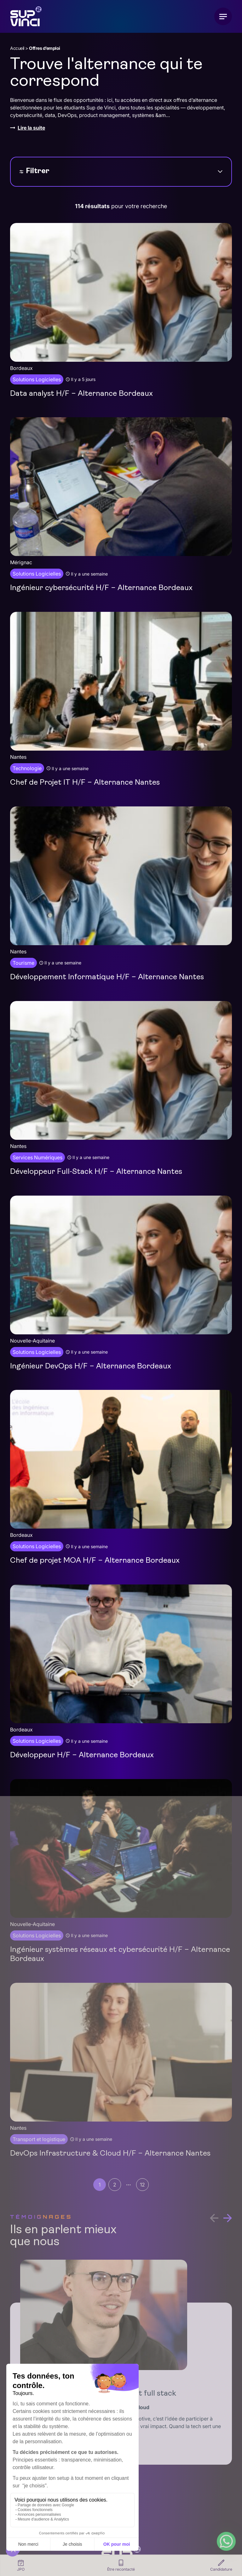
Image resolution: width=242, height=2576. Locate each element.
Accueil (17, 48)
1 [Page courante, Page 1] (100, 2184)
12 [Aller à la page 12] (142, 2184)
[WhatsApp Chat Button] (226, 2541)
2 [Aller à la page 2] (114, 2184)
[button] (227, 2218)
